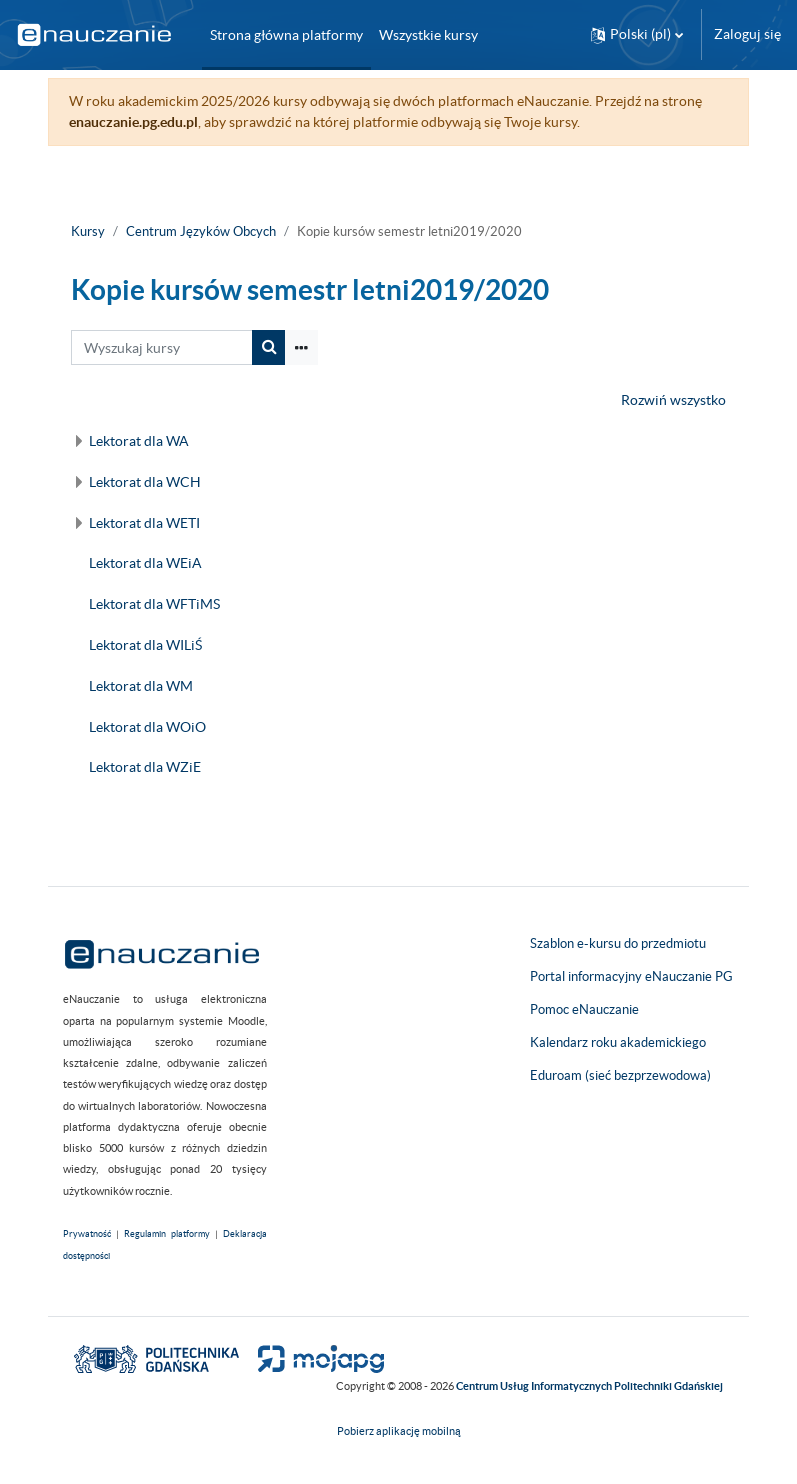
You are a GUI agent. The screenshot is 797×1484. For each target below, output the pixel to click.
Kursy (88, 231)
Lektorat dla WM (141, 686)
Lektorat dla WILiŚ (146, 645)
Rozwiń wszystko (673, 400)
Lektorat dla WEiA (145, 563)
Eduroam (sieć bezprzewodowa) (620, 1075)
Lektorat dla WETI (144, 523)
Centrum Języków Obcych (201, 231)
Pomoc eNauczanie (584, 1009)
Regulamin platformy (167, 1234)
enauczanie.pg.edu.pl (133, 122)
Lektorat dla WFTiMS (154, 604)
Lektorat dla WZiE (145, 767)
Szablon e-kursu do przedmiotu (618, 943)
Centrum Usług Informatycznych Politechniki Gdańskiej (589, 1386)
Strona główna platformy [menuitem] (286, 35)
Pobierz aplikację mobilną (399, 1431)
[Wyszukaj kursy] (162, 347)
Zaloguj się (747, 34)
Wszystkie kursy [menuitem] (428, 35)
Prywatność (87, 1234)
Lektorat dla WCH (145, 482)
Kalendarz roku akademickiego (618, 1042)
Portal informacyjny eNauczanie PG (631, 976)
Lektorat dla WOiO (147, 727)
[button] (637, 34)
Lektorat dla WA (139, 441)
